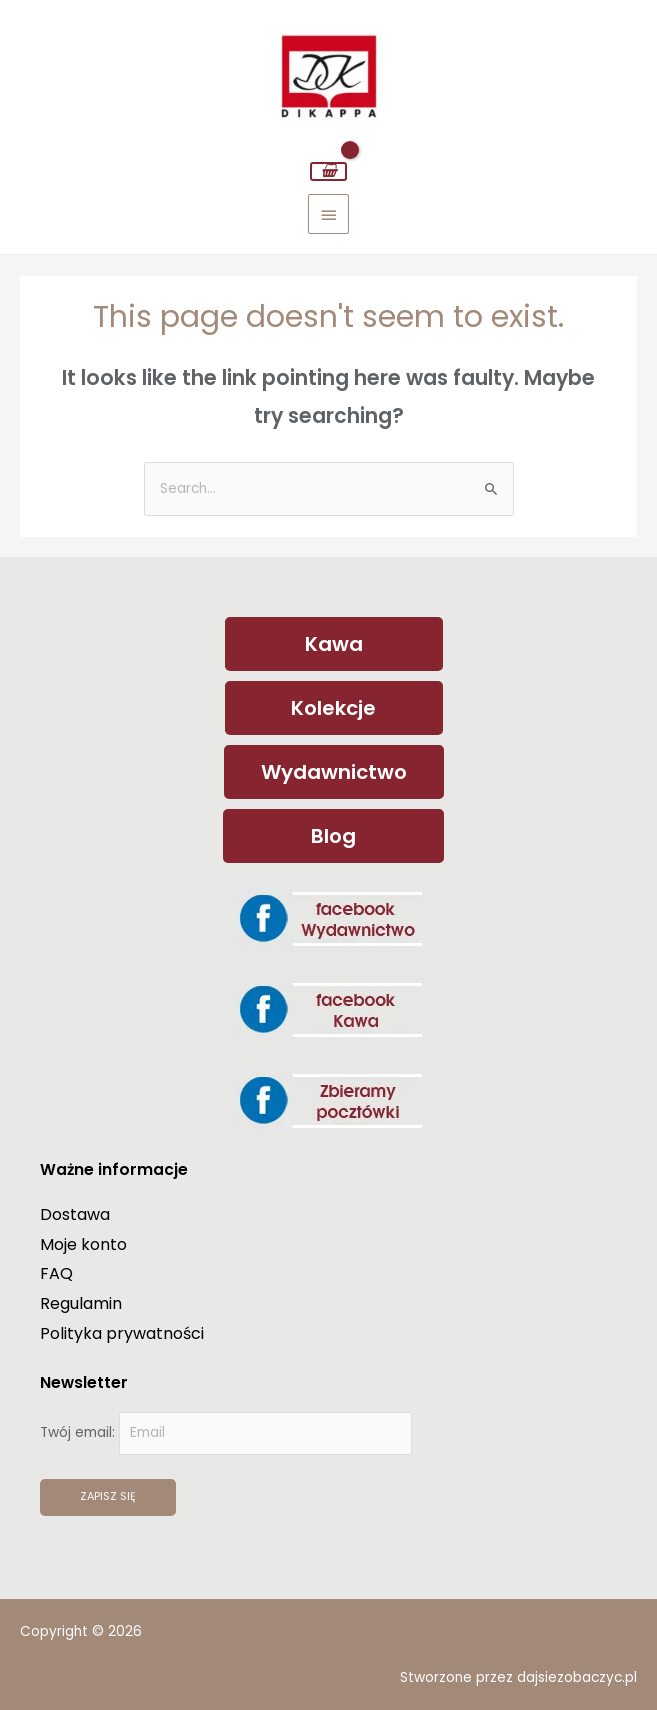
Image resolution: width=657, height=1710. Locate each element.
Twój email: (226, 1432)
